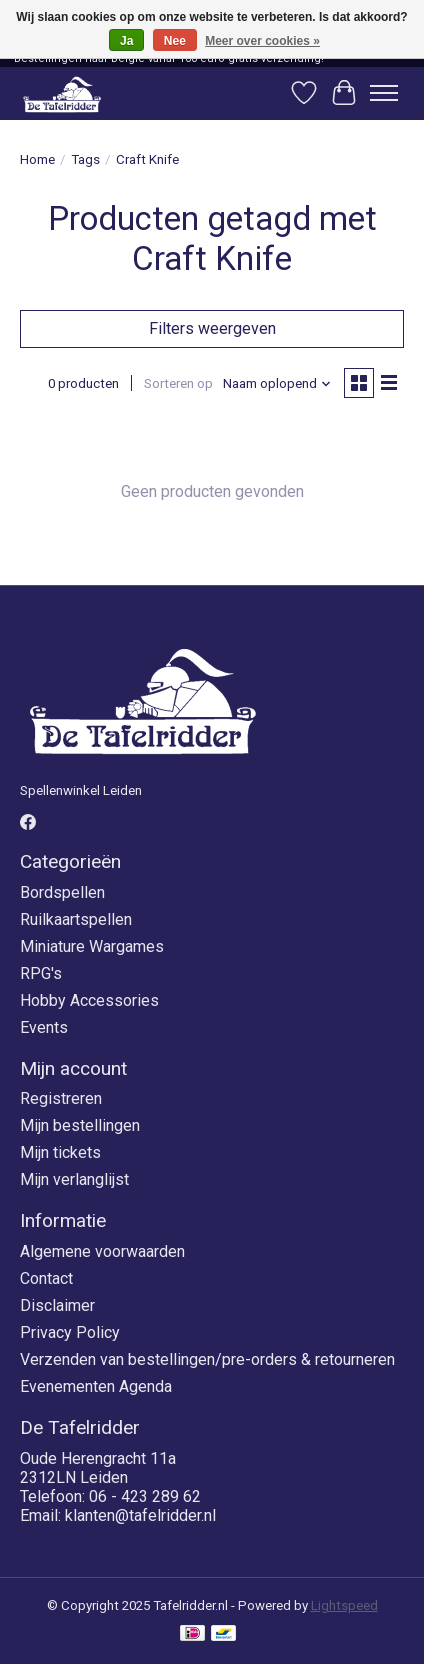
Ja (126, 41)
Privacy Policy (70, 1332)
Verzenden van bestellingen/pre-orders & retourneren (207, 1359)
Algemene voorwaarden (102, 1251)
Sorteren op (178, 383)
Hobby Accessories (89, 1000)
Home (37, 159)
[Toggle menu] (384, 93)
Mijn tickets (60, 1152)
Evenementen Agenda (96, 1386)
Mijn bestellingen (80, 1125)
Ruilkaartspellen (76, 919)
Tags (85, 159)
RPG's (41, 973)
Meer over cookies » (262, 41)
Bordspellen (62, 892)
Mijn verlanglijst (74, 1179)
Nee (175, 41)
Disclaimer (57, 1305)
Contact (46, 1278)
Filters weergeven (212, 328)
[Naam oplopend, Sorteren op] (277, 383)
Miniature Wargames (92, 946)
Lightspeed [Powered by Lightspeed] (344, 1605)
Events (44, 1027)
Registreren (61, 1098)
